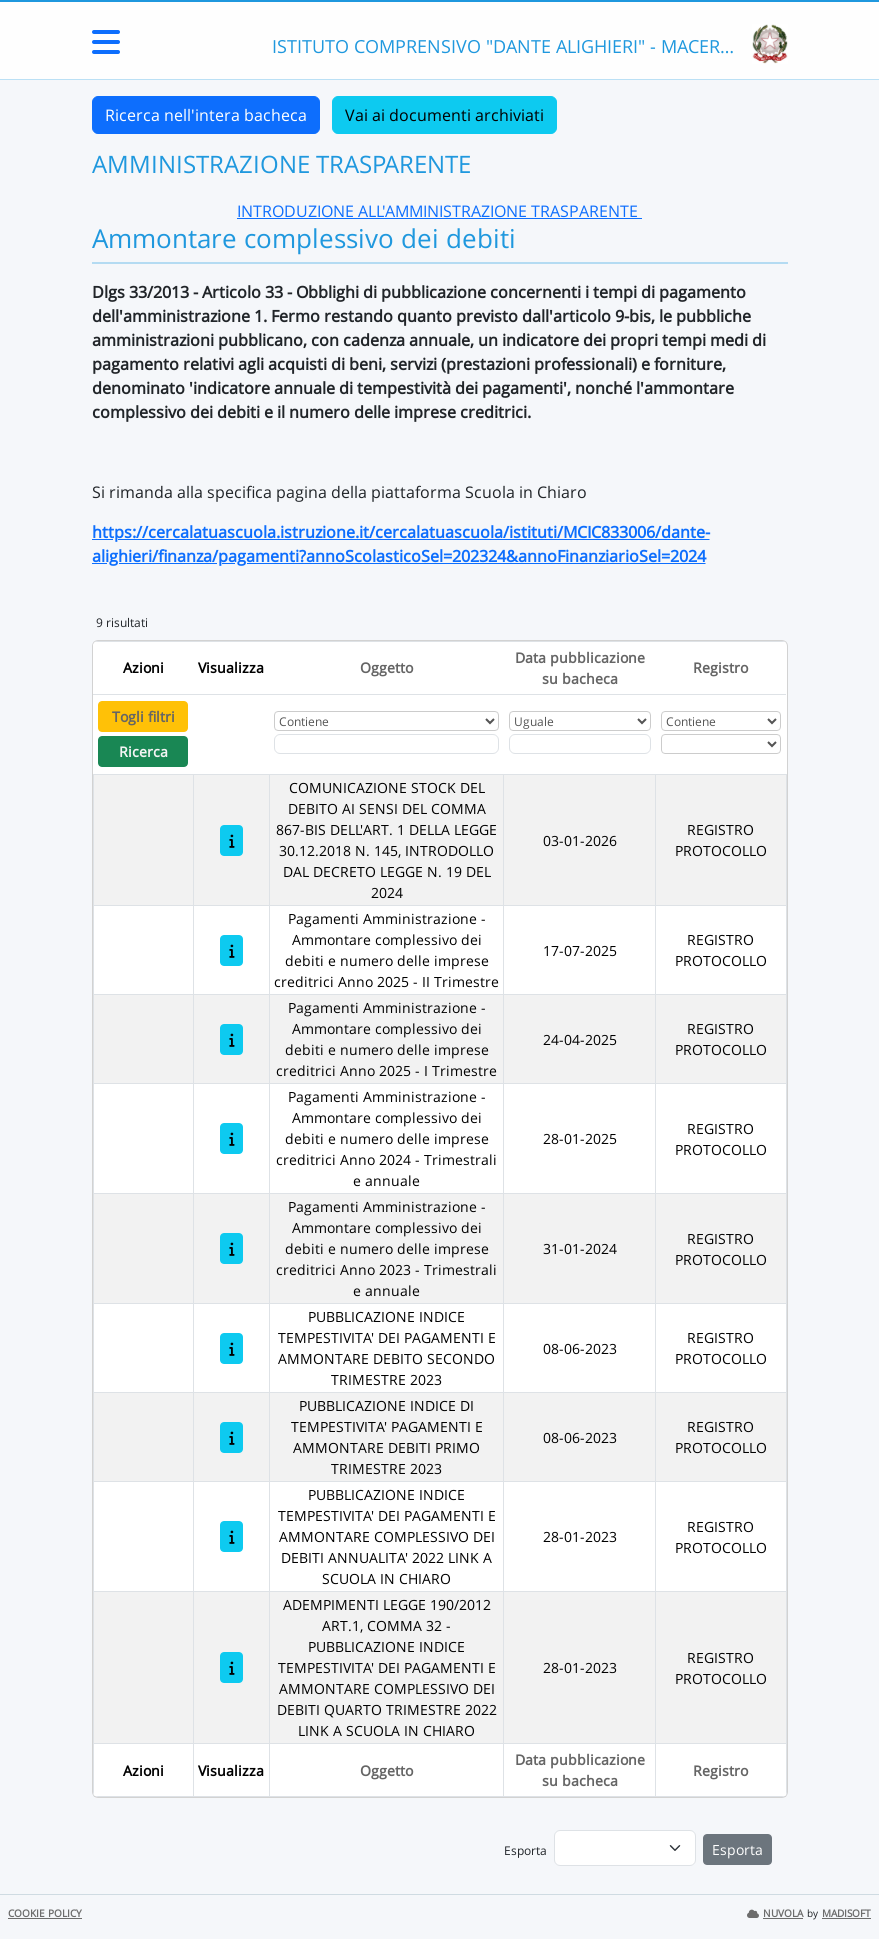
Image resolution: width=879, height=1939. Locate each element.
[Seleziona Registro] (721, 744)
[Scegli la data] (580, 744)
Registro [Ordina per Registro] (720, 667)
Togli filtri (143, 716)
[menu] (625, 1848)
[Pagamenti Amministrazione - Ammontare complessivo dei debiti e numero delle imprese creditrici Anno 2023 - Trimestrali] (231, 1248)
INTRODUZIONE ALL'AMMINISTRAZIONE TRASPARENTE (439, 211)
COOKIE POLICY (45, 1913)
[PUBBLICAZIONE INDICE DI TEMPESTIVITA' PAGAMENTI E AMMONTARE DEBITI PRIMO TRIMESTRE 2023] (231, 1437)
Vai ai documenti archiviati (444, 115)
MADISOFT (846, 1913)
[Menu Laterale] (106, 48)
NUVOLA (775, 1913)
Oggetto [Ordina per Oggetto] (386, 667)
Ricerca (143, 751)
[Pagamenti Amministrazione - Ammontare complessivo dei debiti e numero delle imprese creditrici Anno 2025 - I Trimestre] (231, 1039)
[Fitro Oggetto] (386, 744)
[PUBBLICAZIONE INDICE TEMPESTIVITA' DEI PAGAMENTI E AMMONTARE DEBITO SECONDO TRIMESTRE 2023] (231, 1348)
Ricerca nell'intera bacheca (206, 115)
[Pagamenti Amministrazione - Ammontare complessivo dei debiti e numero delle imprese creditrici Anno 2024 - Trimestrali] (231, 1138)
